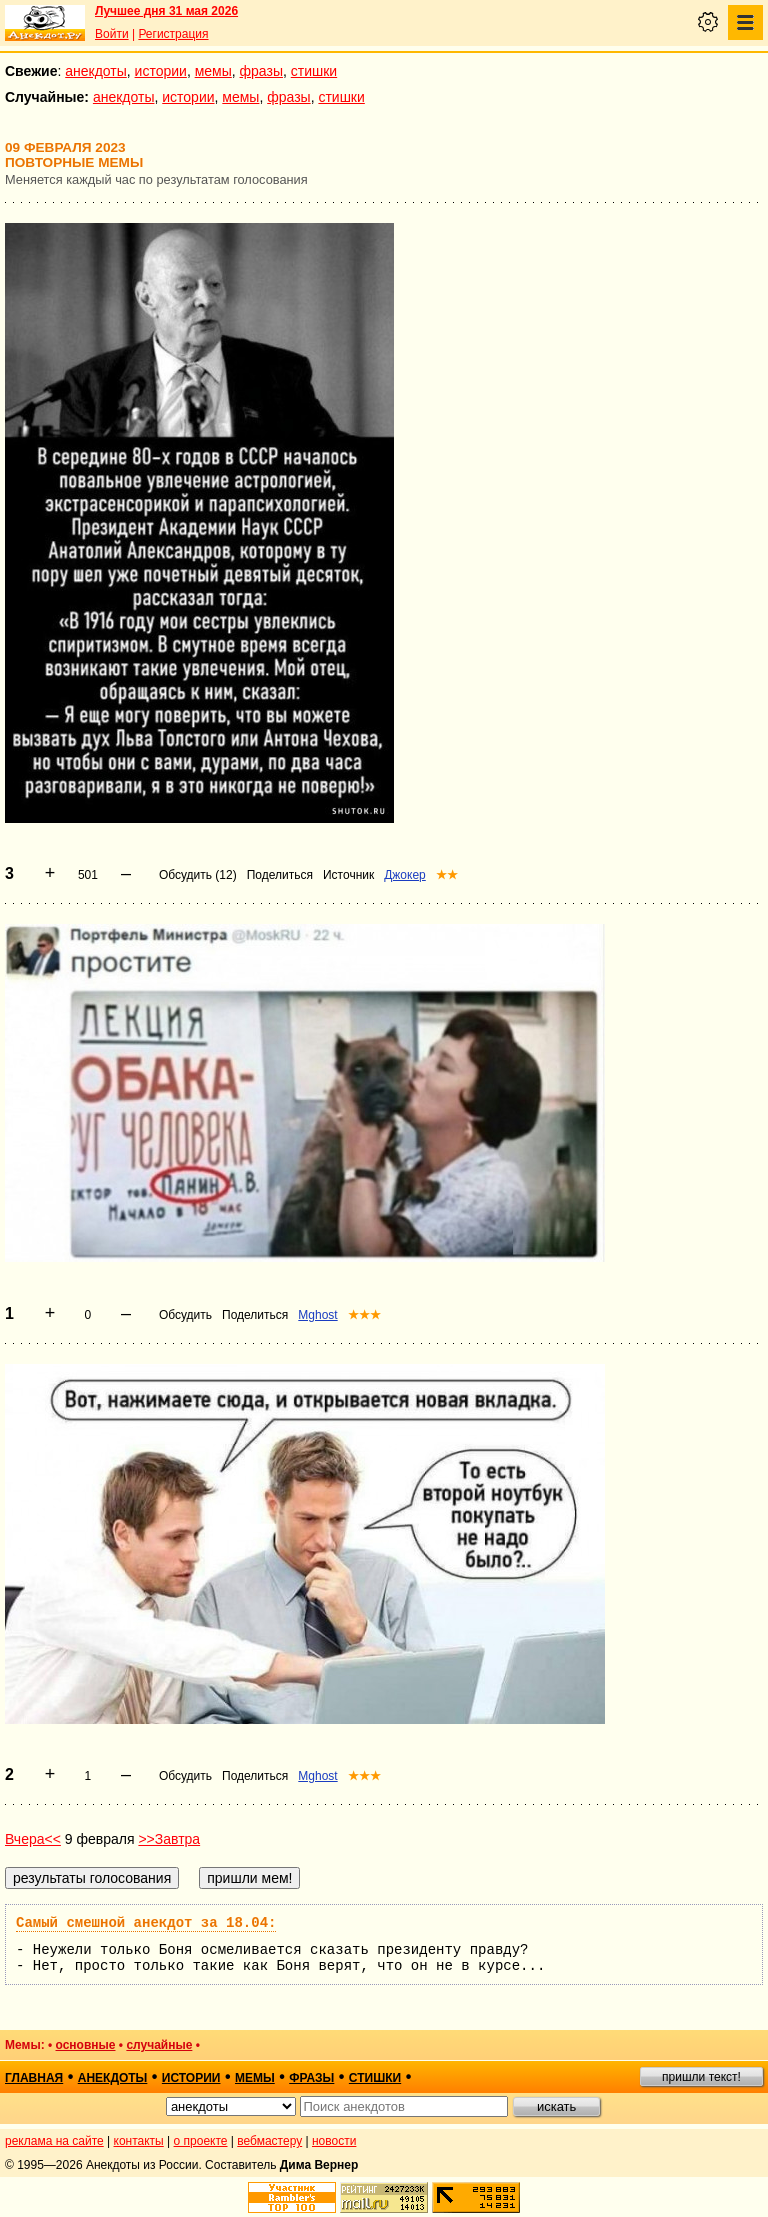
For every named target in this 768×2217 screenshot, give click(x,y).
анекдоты (96, 71)
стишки (314, 71)
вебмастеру (269, 2141)
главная (34, 2078)
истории (161, 71)
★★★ (364, 1315)
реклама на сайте (54, 2141)
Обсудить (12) (198, 875)
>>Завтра (169, 1839)
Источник (348, 875)
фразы (261, 71)
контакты (139, 2141)
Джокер (405, 875)
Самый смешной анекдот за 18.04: (146, 1923)
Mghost (317, 1315)
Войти (112, 34)
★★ (447, 875)
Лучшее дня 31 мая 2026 (166, 11)
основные (86, 2045)
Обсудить (185, 1315)
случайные (159, 2045)
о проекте (201, 2141)
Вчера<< (33, 1839)
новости (334, 2141)
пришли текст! (701, 2077)
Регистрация (173, 34)
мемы (213, 71)
